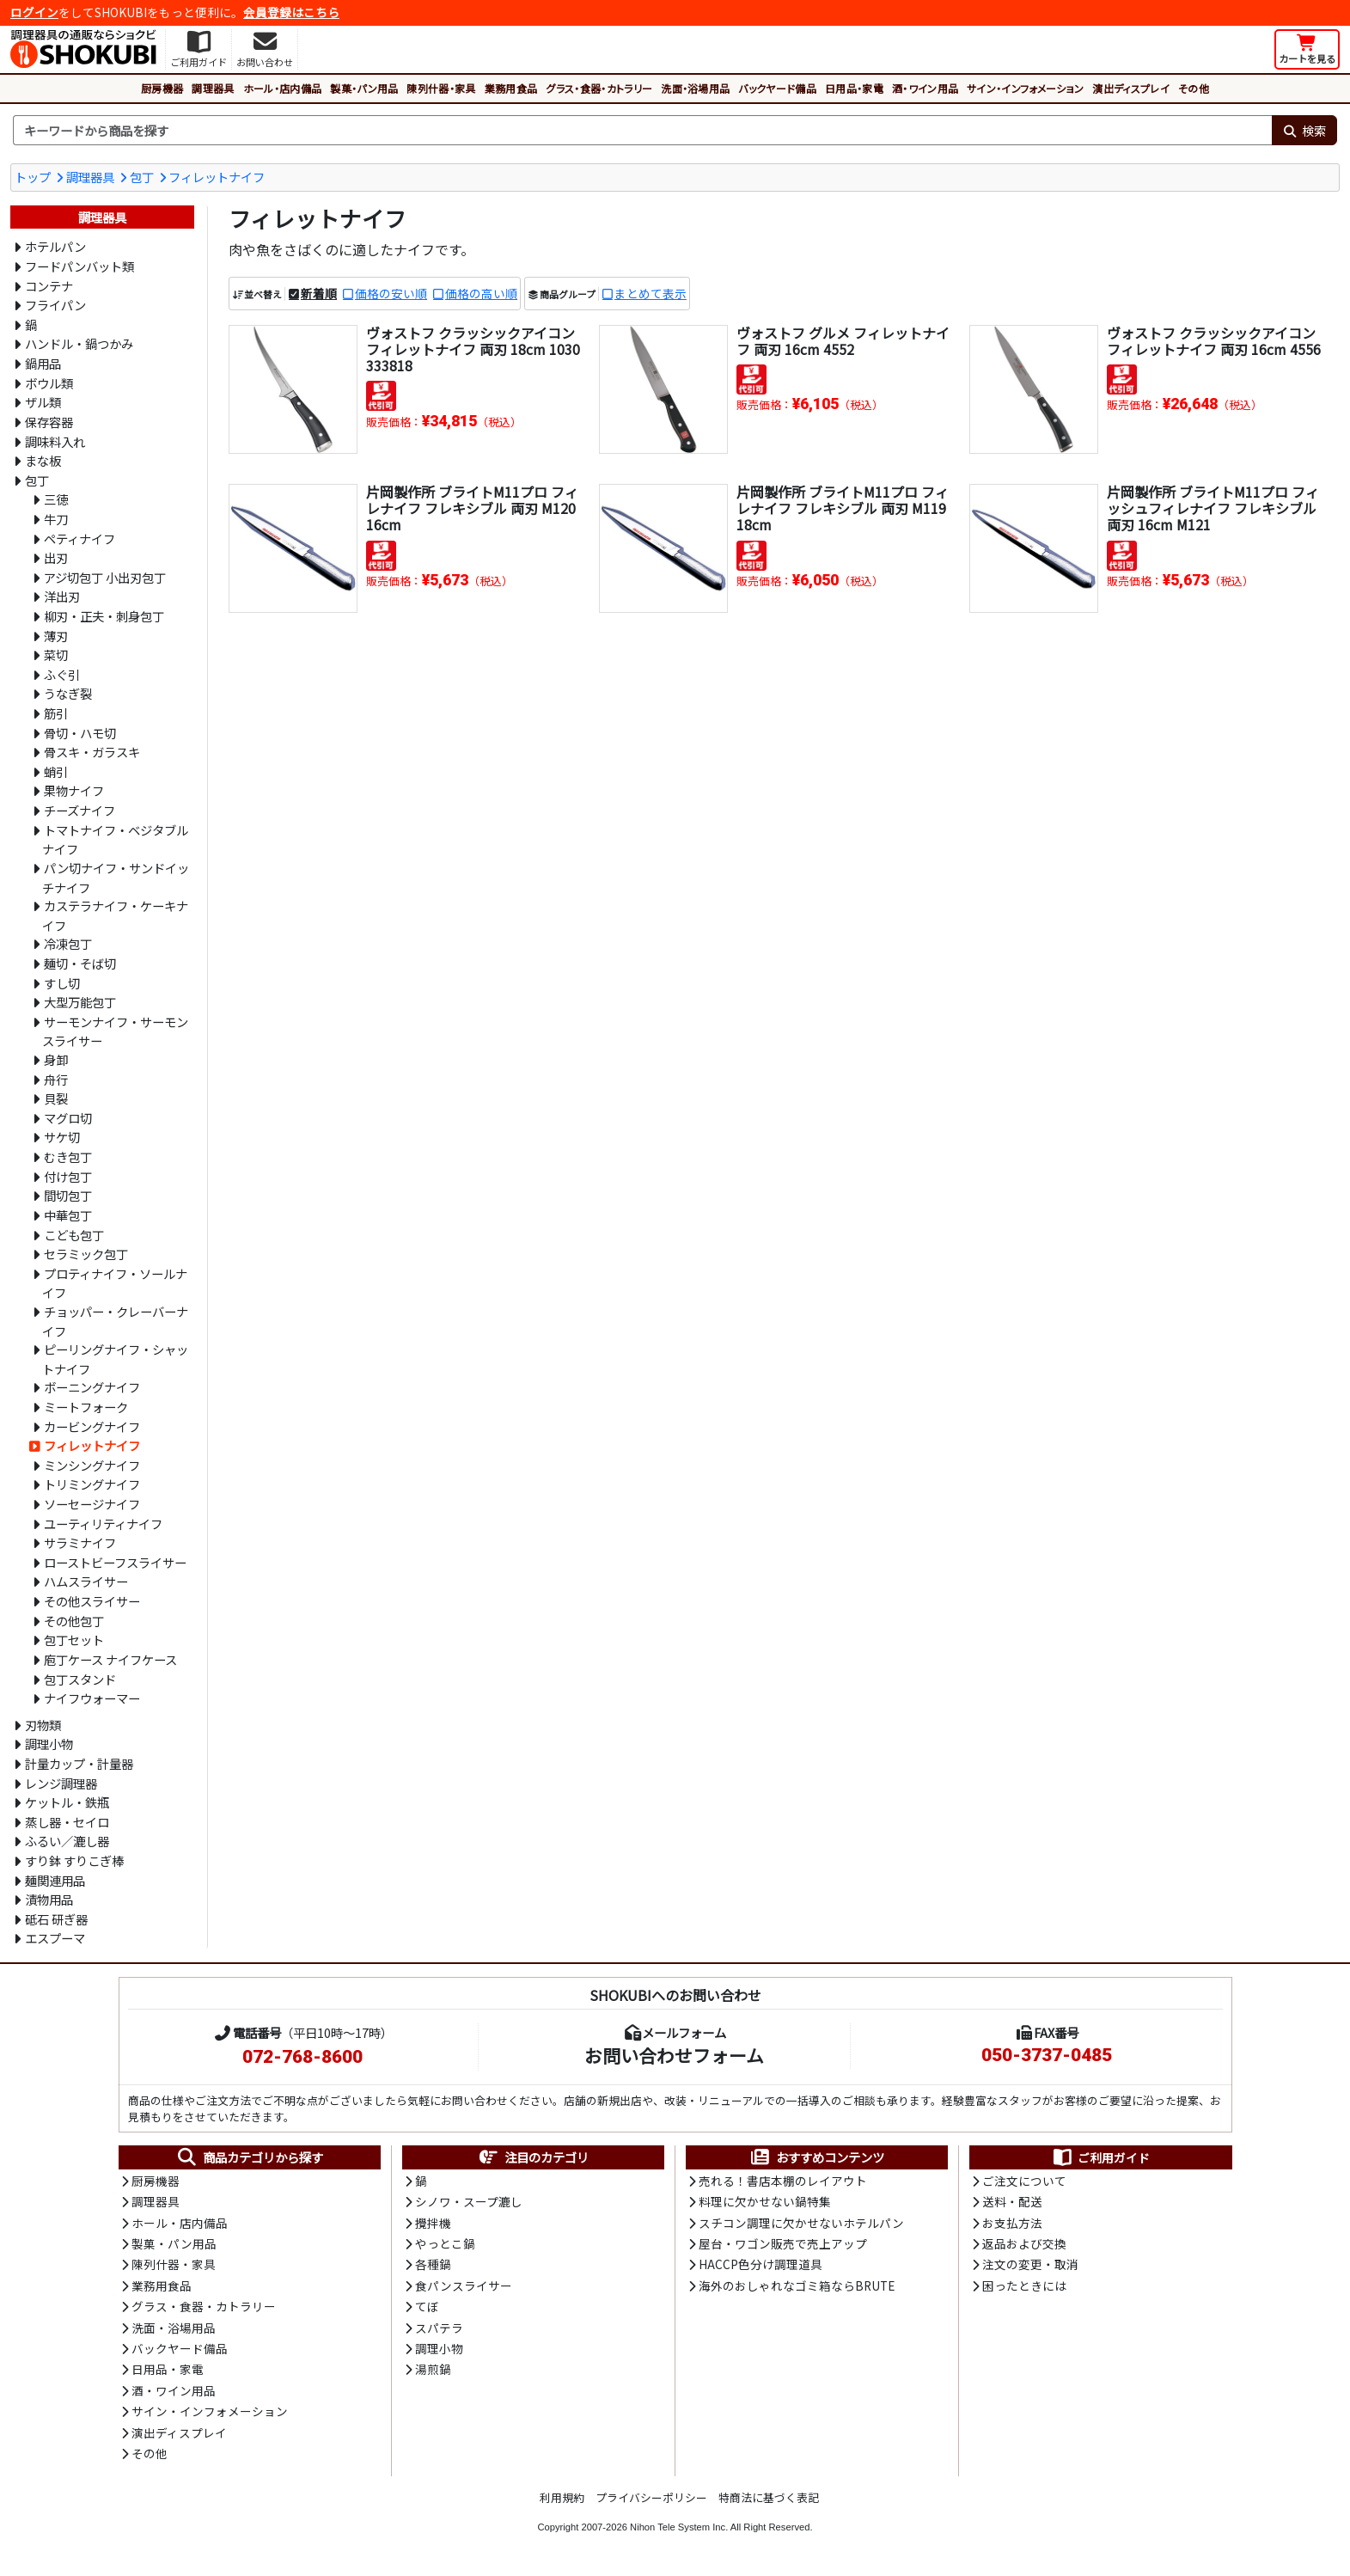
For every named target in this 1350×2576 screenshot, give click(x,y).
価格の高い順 (481, 293)
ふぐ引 (62, 674)
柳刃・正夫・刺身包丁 (104, 616)
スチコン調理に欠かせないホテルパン (801, 2222)
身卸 (56, 1059)
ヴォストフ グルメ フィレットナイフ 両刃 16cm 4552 (843, 340)
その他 (1193, 88)
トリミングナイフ (92, 1484)
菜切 (56, 655)
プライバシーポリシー (651, 2497)
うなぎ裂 (68, 693)
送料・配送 (1012, 2201)
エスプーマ (55, 1938)
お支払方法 (1012, 2222)
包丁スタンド (80, 1679)
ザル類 (43, 402)
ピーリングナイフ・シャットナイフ (115, 1359)
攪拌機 (433, 2222)
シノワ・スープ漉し (468, 2201)
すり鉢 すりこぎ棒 (74, 1860)
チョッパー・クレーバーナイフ (115, 1321)
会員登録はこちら (291, 12)
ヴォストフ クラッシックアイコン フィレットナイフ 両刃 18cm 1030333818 (473, 349)
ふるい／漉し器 (67, 1841)
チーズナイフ (79, 810)
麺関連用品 (55, 1880)
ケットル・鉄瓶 (67, 1802)
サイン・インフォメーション (1025, 88)
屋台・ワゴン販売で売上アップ (783, 2243)
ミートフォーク (86, 1407)
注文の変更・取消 (1030, 2264)
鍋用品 (43, 363)
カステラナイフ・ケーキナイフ (115, 915)
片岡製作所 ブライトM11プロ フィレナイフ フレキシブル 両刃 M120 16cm (472, 508)
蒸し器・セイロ (67, 1822)
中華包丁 (68, 1215)
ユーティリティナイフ (103, 1523)
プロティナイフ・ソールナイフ (114, 1283)
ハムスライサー (86, 1581)
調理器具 (213, 88)
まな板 (43, 460)
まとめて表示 (650, 293)
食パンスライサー (463, 2285)
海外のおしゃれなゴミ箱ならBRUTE (797, 2285)
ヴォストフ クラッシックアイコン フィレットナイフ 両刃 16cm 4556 (1214, 340)
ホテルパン (55, 246)
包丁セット (74, 1640)
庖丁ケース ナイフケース (110, 1659)
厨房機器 (162, 88)
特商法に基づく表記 (768, 2497)
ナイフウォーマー (92, 1698)
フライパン (55, 305)
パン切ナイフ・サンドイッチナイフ (115, 877)
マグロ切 (68, 1118)
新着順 (319, 293)
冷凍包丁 (68, 943)
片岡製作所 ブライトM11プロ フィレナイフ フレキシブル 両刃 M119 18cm (842, 508)
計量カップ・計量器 (79, 1763)
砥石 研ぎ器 (56, 1919)
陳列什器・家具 (440, 88)
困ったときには (1024, 2285)
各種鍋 (433, 2264)
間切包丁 (68, 1195)
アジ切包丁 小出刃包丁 (105, 577)
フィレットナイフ (216, 177)
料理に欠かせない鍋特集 (765, 2201)
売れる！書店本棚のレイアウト (783, 2180)
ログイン (34, 12)
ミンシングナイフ (92, 1465)
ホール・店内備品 (282, 88)
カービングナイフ (92, 1426)
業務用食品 (511, 88)
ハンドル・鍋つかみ (79, 343)
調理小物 (49, 1744)
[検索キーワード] (642, 130)
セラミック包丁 (86, 1254)
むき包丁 (68, 1156)
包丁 (142, 177)
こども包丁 (74, 1235)
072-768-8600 (302, 2057)
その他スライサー (92, 1601)
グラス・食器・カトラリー (599, 88)
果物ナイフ (74, 790)
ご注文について (1024, 2180)
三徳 (56, 499)
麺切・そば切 (80, 963)
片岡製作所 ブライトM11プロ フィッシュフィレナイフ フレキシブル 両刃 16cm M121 (1213, 508)
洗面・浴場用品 (695, 88)
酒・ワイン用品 (925, 88)
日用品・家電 (854, 88)
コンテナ (49, 286)
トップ (33, 177)
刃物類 (43, 1725)
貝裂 (56, 1098)
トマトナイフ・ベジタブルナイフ (115, 840)
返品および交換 (1024, 2243)
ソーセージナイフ (92, 1504)
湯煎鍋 (433, 2368)
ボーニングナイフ (92, 1387)
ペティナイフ (79, 538)
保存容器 (49, 422)
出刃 (56, 557)
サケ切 (62, 1137)
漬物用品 (49, 1899)
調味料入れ (55, 441)
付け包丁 (68, 1176)
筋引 (56, 713)
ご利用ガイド (1100, 2157)
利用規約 (562, 2497)
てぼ (427, 2306)
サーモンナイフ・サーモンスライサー (115, 1031)
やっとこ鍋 (445, 2243)
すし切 (62, 983)
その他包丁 (74, 1621)
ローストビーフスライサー (115, 1562)
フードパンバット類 (79, 266)
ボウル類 (49, 383)
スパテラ (439, 2327)
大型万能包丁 (80, 1002)
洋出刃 (62, 596)
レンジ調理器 (61, 1783)
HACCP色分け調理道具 (760, 2264)
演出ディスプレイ (1131, 88)
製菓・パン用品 (364, 88)
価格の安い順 (391, 293)
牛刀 (56, 519)
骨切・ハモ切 (80, 733)
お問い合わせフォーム (674, 2055)
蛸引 (56, 771)
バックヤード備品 (777, 88)
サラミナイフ (80, 1542)
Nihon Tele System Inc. (679, 2527)
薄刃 (56, 636)
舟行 (56, 1079)
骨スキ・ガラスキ (92, 752)
